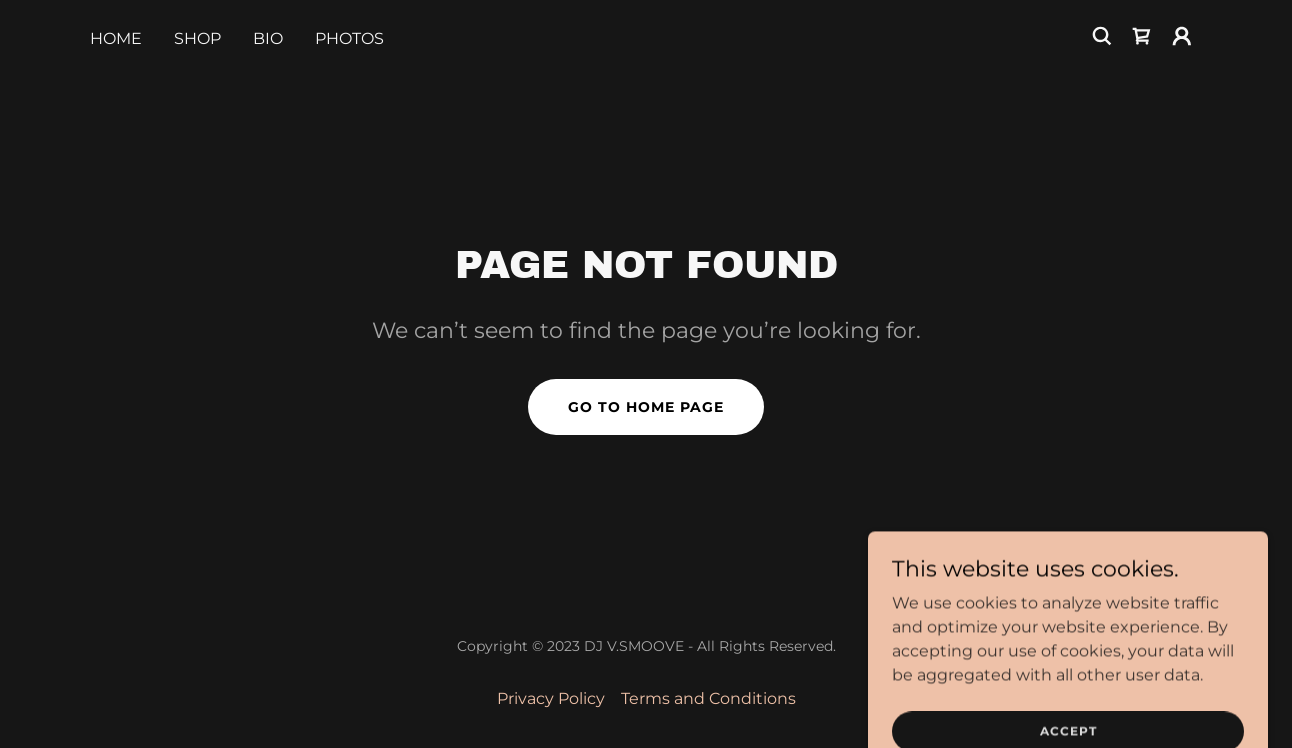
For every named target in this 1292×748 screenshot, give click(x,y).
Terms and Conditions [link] (708, 698)
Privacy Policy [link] (551, 698)
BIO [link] (268, 38)
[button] (1182, 36)
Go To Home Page (646, 407)
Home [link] (116, 38)
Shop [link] (197, 38)
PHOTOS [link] (349, 38)
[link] (1142, 36)
